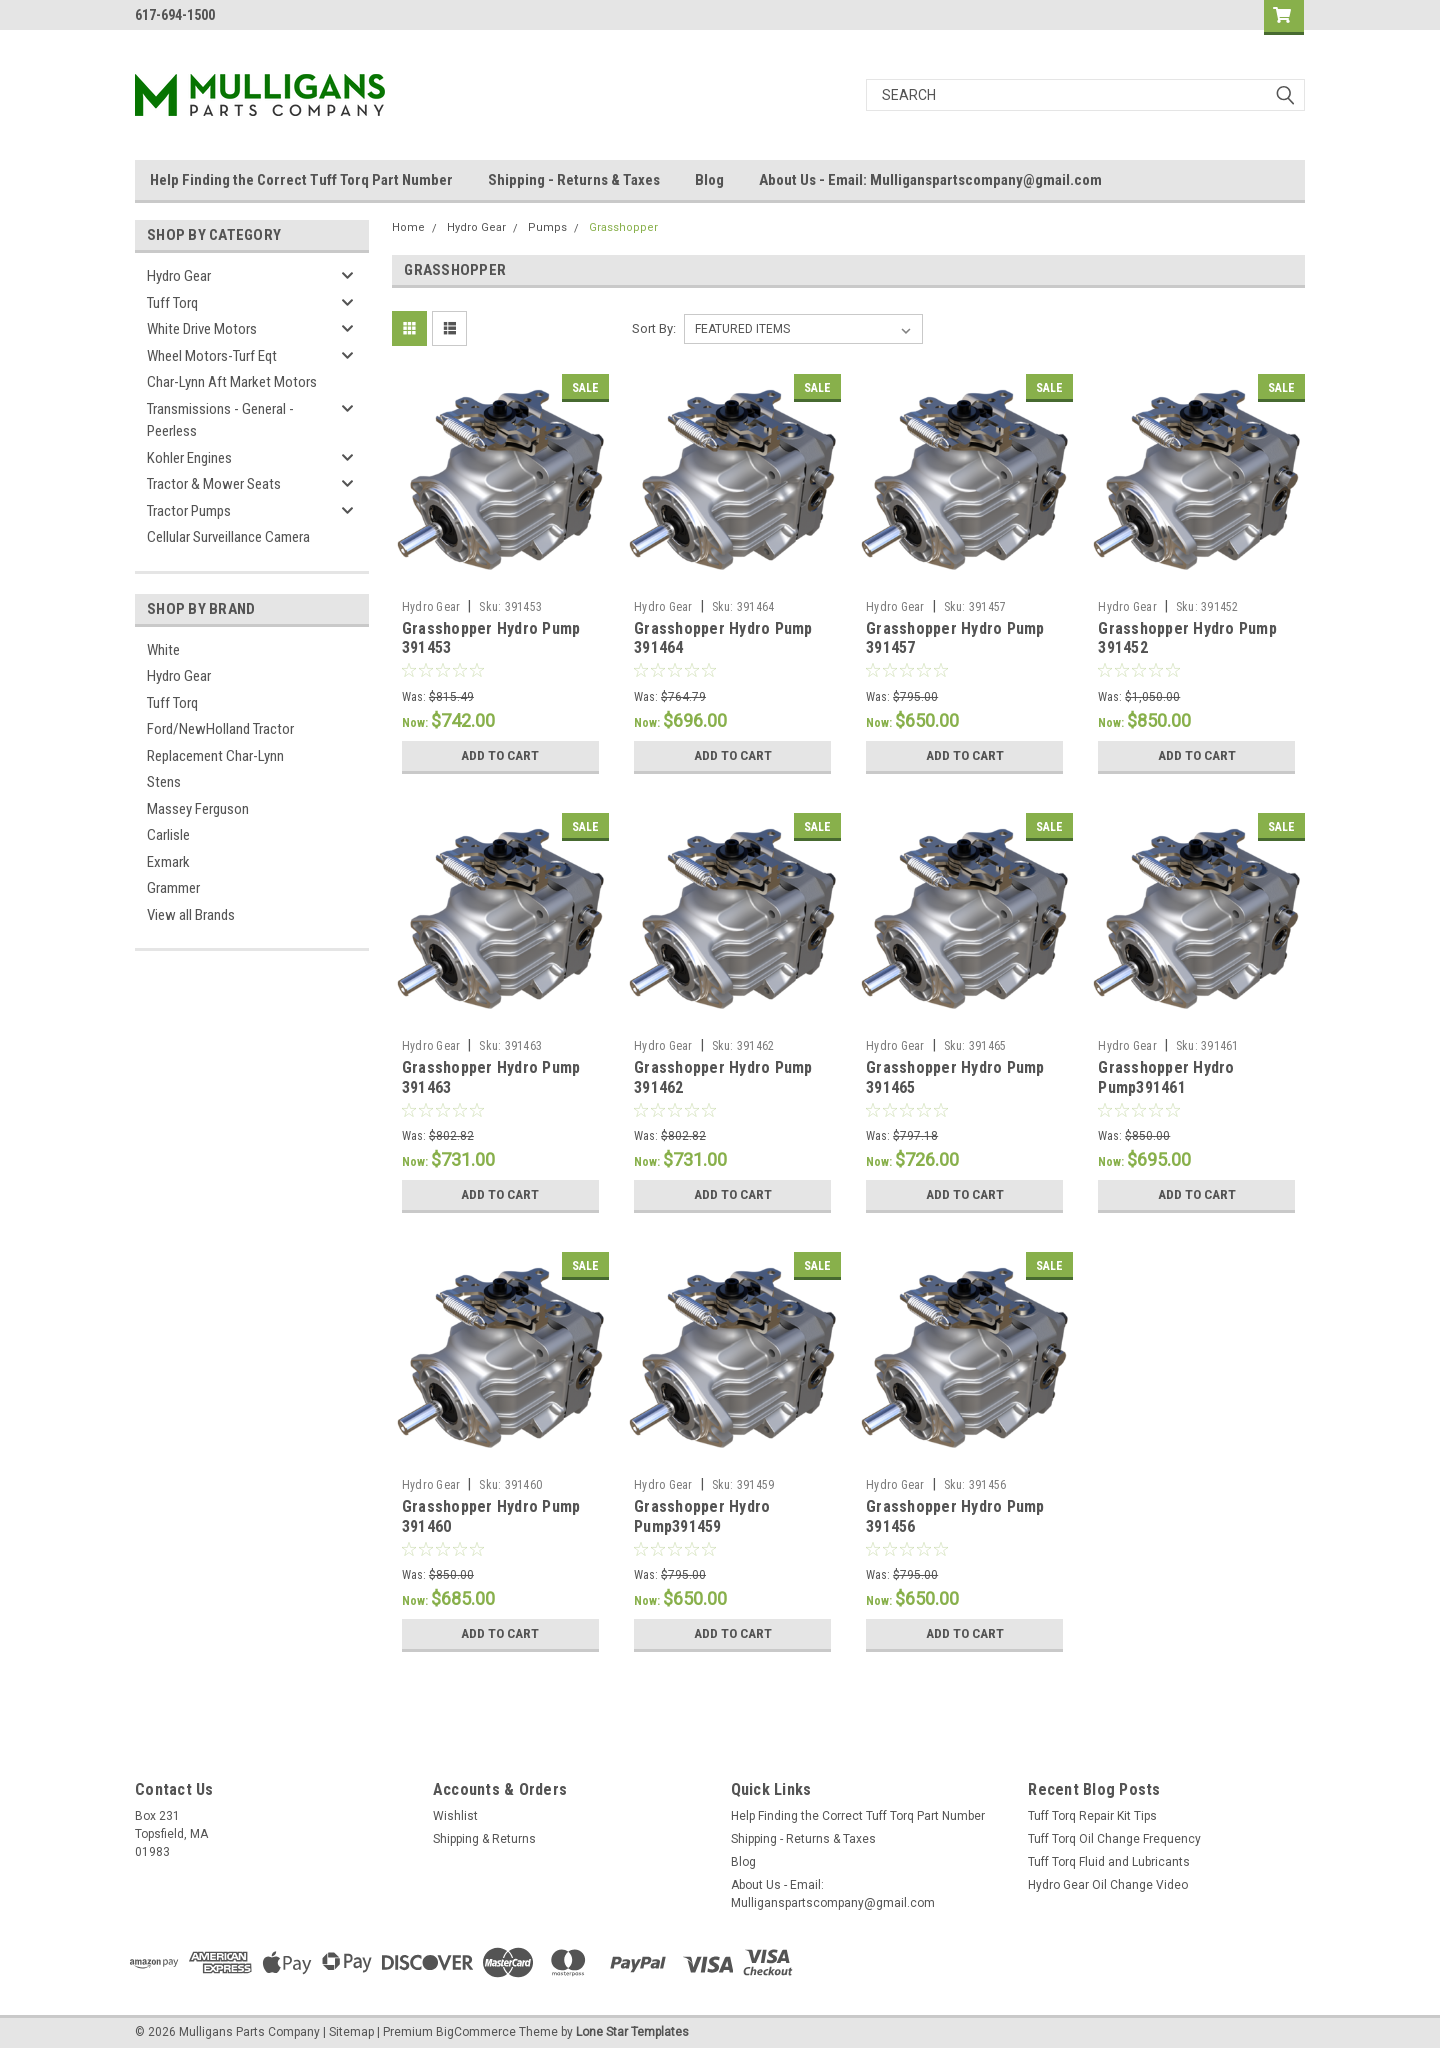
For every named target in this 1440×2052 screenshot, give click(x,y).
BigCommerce (476, 2032)
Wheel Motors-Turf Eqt (212, 356)
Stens (164, 782)
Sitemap (351, 2032)
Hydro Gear (179, 276)
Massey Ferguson (198, 809)
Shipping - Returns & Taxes (574, 180)
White (163, 650)
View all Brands (191, 915)
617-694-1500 (175, 15)
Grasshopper (623, 227)
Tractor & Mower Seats (214, 484)
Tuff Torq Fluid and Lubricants (1109, 1862)
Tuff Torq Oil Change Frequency (1114, 1839)
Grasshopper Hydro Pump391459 (702, 1516)
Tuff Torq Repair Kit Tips (1092, 1816)
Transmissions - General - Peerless (220, 420)
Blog (709, 180)
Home (408, 227)
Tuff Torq (172, 303)
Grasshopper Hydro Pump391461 (1166, 1077)
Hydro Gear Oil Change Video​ (1108, 1885)
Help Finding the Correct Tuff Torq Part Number (301, 180)
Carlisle (168, 835)
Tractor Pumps (189, 511)
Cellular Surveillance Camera (228, 537)
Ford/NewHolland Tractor (220, 729)
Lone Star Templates (632, 2032)
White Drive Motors (202, 329)
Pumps (547, 227)
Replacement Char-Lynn (215, 756)
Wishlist (455, 1816)
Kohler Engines (189, 458)
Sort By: (654, 328)
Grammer (173, 888)
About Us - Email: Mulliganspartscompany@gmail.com (930, 180)
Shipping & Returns (484, 1839)
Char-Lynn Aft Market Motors (232, 382)
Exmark (168, 862)
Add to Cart (500, 756)
